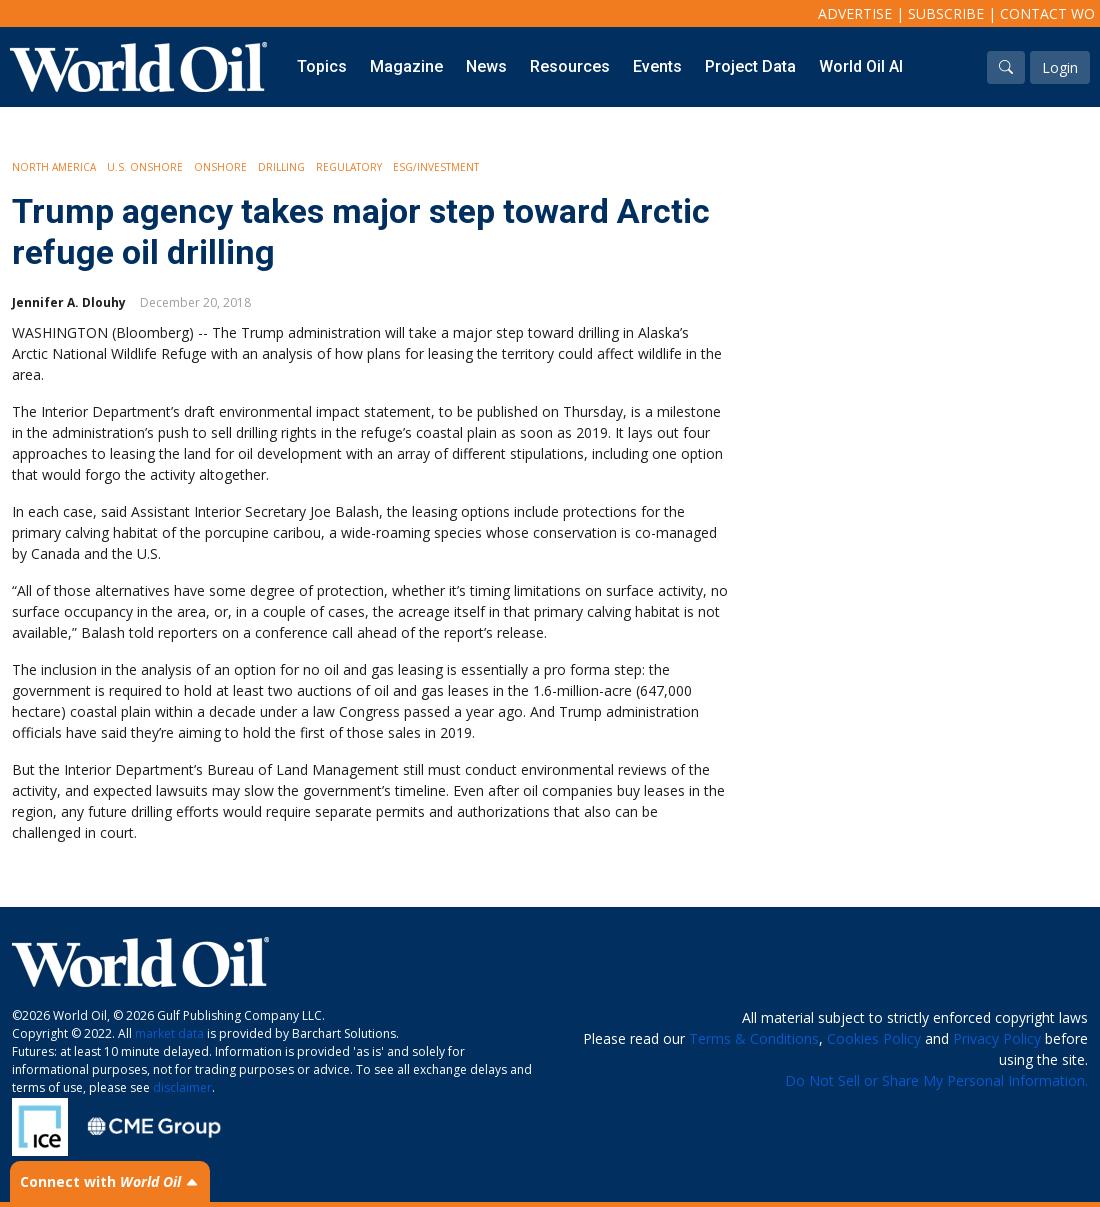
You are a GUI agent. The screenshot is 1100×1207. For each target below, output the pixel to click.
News (486, 66)
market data (169, 1033)
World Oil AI (861, 66)
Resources (570, 66)
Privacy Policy (997, 1038)
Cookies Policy (874, 1038)
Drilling (281, 167)
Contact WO (1047, 13)
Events (657, 66)
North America (54, 167)
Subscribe (946, 13)
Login (1060, 67)
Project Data (750, 66)
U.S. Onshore (145, 167)
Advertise (855, 13)
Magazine (406, 66)
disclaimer (182, 1087)
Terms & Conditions (754, 1038)
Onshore (220, 167)
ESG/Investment (436, 167)
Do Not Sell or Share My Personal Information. (936, 1080)
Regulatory (349, 167)
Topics (322, 66)
